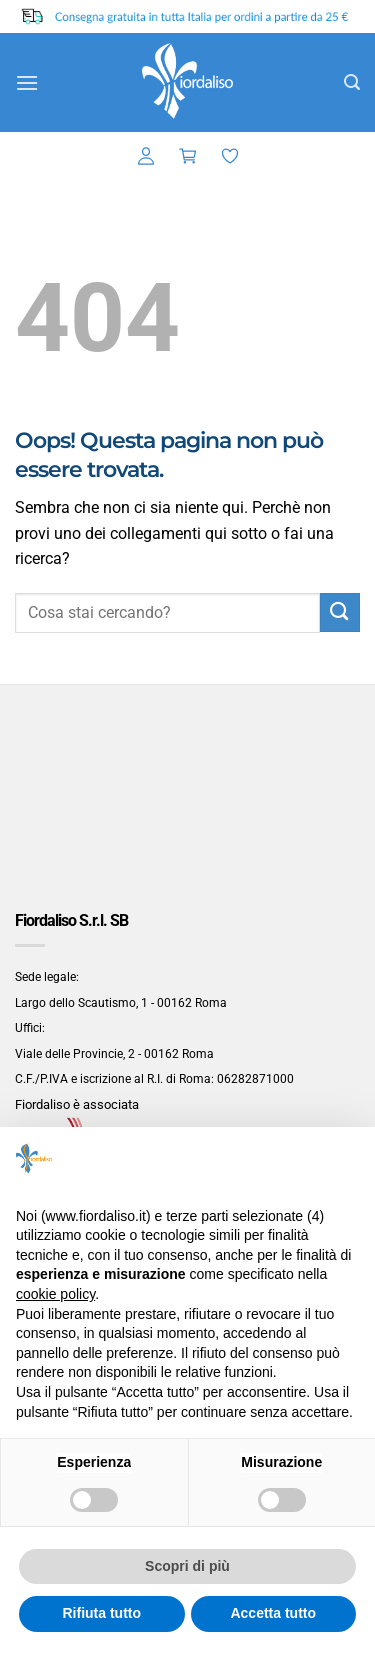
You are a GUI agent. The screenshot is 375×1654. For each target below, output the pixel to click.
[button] (27, 82)
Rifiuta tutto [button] (101, 1613)
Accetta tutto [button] (273, 1613)
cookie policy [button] (55, 1294)
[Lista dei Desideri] (230, 157)
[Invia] (340, 612)
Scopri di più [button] (187, 1566)
